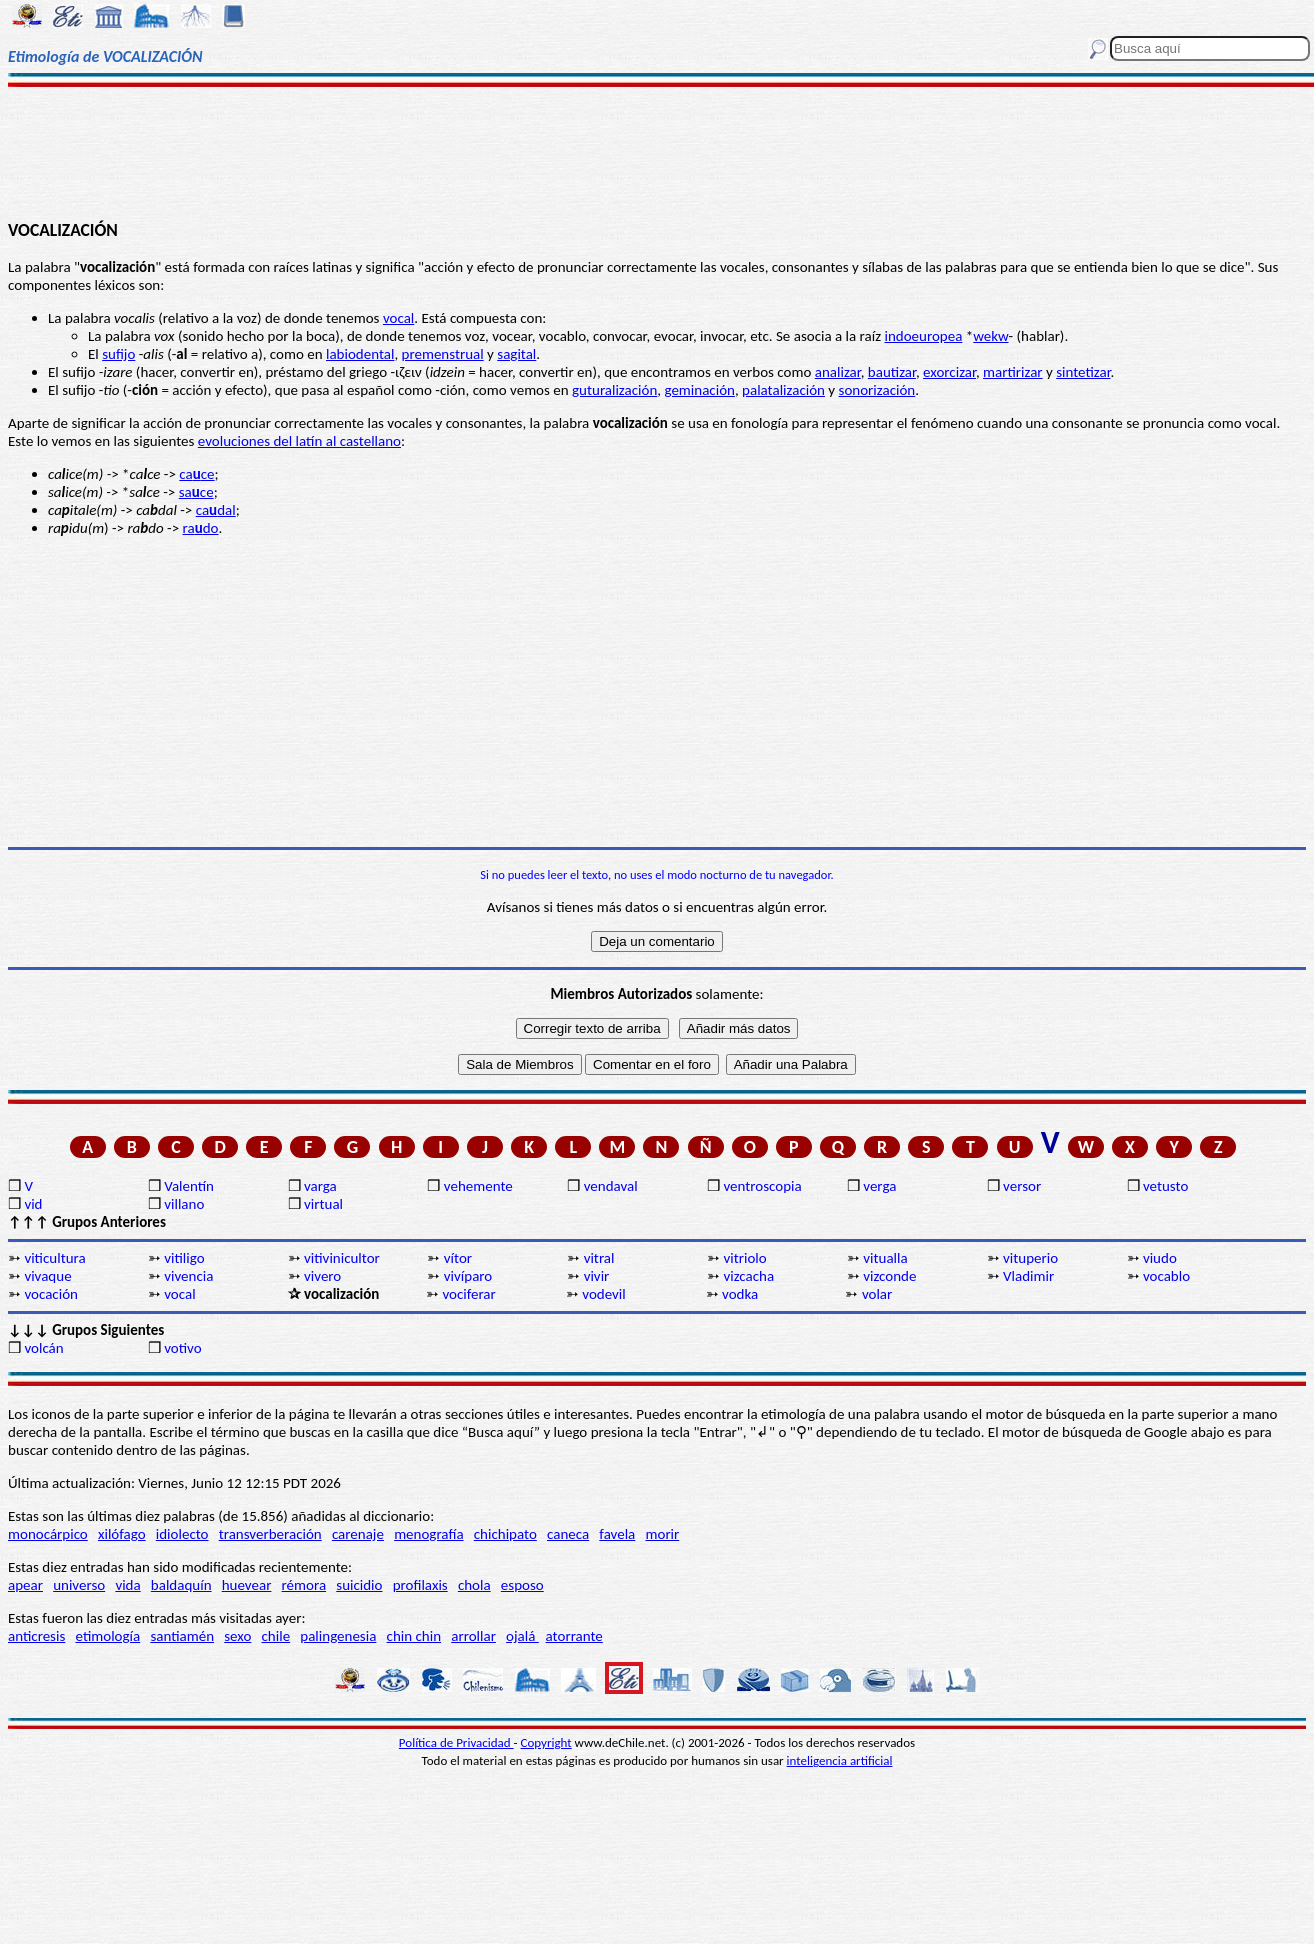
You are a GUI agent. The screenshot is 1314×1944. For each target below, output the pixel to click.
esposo (522, 1585)
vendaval (611, 1186)
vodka (740, 1294)
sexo (237, 1636)
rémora (304, 1585)
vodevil (603, 1294)
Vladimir (1028, 1276)
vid (33, 1204)
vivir (597, 1276)
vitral (599, 1258)
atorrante (574, 1636)
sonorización (877, 390)
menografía (428, 1534)
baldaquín (181, 1585)
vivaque (47, 1276)
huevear (247, 1585)
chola (474, 1585)
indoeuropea (923, 336)
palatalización (783, 390)
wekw (990, 336)
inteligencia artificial (840, 1760)
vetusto (1165, 1186)
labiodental (360, 354)
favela (617, 1534)
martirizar (1013, 372)
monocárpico (48, 1534)
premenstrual (443, 354)
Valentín (189, 1186)
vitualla (885, 1258)
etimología (108, 1636)
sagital (516, 354)
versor (1022, 1186)
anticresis (36, 1636)
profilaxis (420, 1585)
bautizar (892, 372)
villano (184, 1204)
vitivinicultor (342, 1258)
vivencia (188, 1276)
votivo (182, 1348)
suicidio (359, 1585)
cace (196, 474)
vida (127, 1585)
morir (662, 1534)
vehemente (478, 1186)
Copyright (546, 1742)
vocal (398, 318)
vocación (51, 1294)
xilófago (122, 1534)
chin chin (414, 1636)
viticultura (54, 1258)
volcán (43, 1348)
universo (79, 1585)
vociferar (468, 1294)
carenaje (358, 1534)
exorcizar (949, 372)
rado (201, 528)
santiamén (182, 1636)
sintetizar (1083, 372)
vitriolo (744, 1258)
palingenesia (338, 1636)
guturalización (614, 390)
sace (196, 492)
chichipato (505, 1534)
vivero (322, 1276)
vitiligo (184, 1258)
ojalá (522, 1636)
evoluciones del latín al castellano (299, 441)
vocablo (1166, 1276)
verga (879, 1186)
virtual (323, 1204)
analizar (838, 372)
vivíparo (468, 1276)
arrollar (473, 1636)
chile (276, 1636)
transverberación (270, 1534)
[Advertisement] (656, 152)
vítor (458, 1258)
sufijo (118, 354)
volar (877, 1294)
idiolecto (182, 1534)
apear (25, 1585)
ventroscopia (762, 1186)
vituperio (1030, 1258)
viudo (1160, 1258)
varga (320, 1186)
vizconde (889, 1276)
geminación (699, 390)
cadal (216, 510)
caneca (568, 1534)
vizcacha (748, 1276)
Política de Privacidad (456, 1742)
